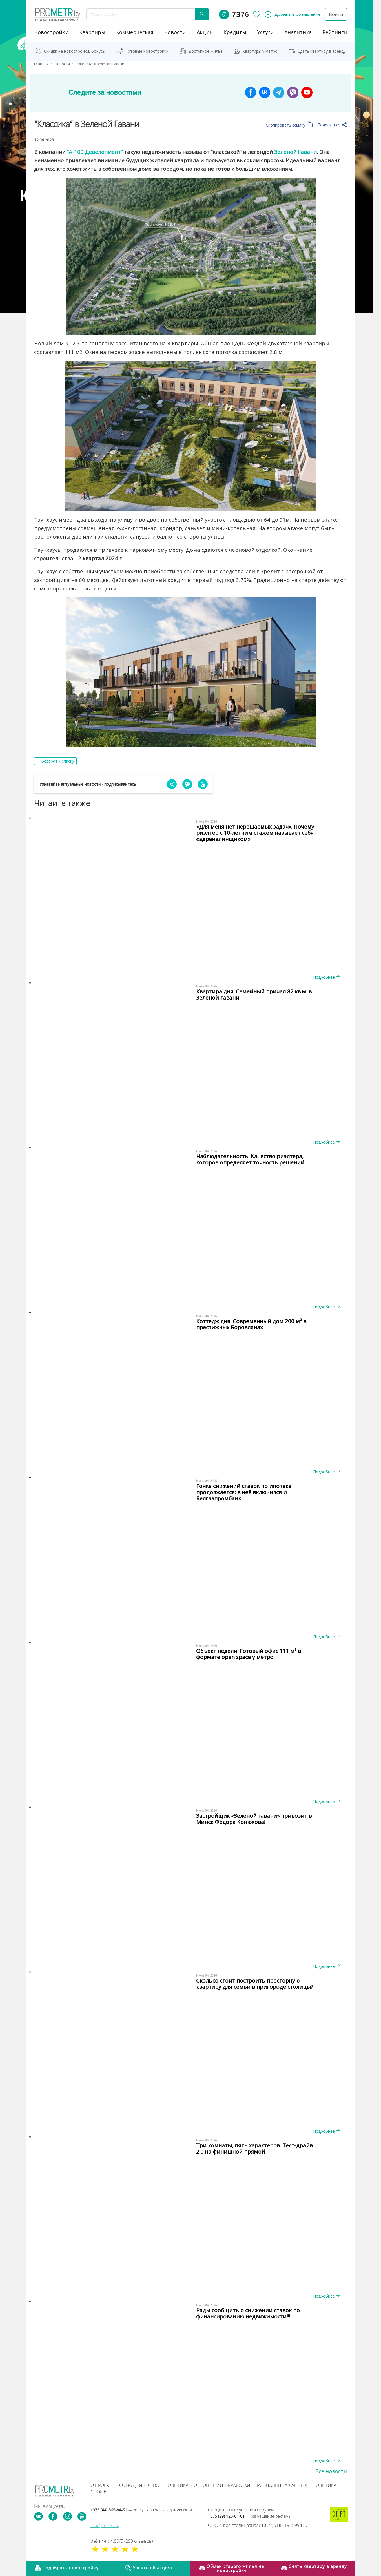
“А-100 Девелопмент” (95, 151)
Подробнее (326, 977)
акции (205, 32)
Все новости (331, 2471)
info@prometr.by (104, 2525)
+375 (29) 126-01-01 (249, 2516)
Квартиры (92, 32)
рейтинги (334, 32)
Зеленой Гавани (295, 151)
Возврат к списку (57, 761)
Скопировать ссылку (289, 125)
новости (175, 32)
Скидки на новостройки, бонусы (74, 51)
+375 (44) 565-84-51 (141, 2510)
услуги (265, 32)
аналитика (298, 32)
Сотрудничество (139, 2485)
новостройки (51, 32)
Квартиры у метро (260, 51)
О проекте (102, 2485)
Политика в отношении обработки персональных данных (236, 2485)
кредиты (234, 32)
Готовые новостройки (147, 51)
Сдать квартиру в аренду (321, 51)
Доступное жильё (206, 51)
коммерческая (134, 32)
